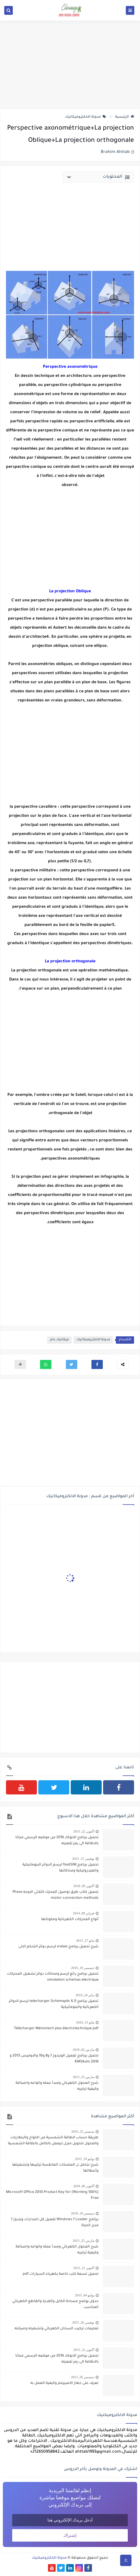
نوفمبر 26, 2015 (83, 2322)
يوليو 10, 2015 (84, 2159)
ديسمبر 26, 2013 (82, 2377)
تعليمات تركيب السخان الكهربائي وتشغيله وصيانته (56, 2329)
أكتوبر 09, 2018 (83, 1886)
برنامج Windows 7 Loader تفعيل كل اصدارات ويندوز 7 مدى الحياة (55, 2223)
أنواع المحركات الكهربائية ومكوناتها (70, 1919)
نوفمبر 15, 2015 (83, 1859)
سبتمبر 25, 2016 (82, 2131)
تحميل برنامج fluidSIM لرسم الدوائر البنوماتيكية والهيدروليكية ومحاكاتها (60, 1868)
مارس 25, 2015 (83, 2077)
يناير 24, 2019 (85, 1995)
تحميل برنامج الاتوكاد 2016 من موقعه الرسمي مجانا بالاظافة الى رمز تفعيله (57, 1841)
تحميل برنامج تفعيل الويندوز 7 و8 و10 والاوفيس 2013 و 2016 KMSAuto (54, 2059)
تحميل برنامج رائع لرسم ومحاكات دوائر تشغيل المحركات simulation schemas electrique (53, 1977)
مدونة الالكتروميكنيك (49, 2558)
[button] (97, 1364)
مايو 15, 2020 (85, 2022)
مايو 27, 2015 (85, 1941)
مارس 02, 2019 (83, 2050)
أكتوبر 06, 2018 (83, 2186)
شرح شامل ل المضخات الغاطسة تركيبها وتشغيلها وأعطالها (55, 2168)
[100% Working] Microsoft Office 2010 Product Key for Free (52, 2195)
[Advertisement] (70, 64)
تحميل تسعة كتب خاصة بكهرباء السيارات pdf (61, 2274)
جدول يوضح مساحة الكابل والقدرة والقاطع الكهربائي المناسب (55, 2304)
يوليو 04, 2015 (84, 2295)
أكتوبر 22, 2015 (83, 1831)
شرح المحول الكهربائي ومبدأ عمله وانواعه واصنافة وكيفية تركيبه (57, 2086)
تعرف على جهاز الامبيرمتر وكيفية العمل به (64, 2383)
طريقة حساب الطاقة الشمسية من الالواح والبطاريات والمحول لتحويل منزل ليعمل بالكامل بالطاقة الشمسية (53, 2141)
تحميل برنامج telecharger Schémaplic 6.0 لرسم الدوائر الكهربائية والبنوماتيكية (54, 2004)
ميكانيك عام (59, 1340)
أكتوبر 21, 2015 (83, 2268)
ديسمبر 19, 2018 (82, 2213)
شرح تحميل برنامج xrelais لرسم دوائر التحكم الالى (58, 1947)
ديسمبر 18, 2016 (82, 1968)
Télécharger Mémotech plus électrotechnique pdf (56, 2029)
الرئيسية (124, 117)
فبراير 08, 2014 (83, 1913)
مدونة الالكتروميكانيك (85, 117)
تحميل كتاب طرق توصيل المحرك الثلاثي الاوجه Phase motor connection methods (55, 1895)
